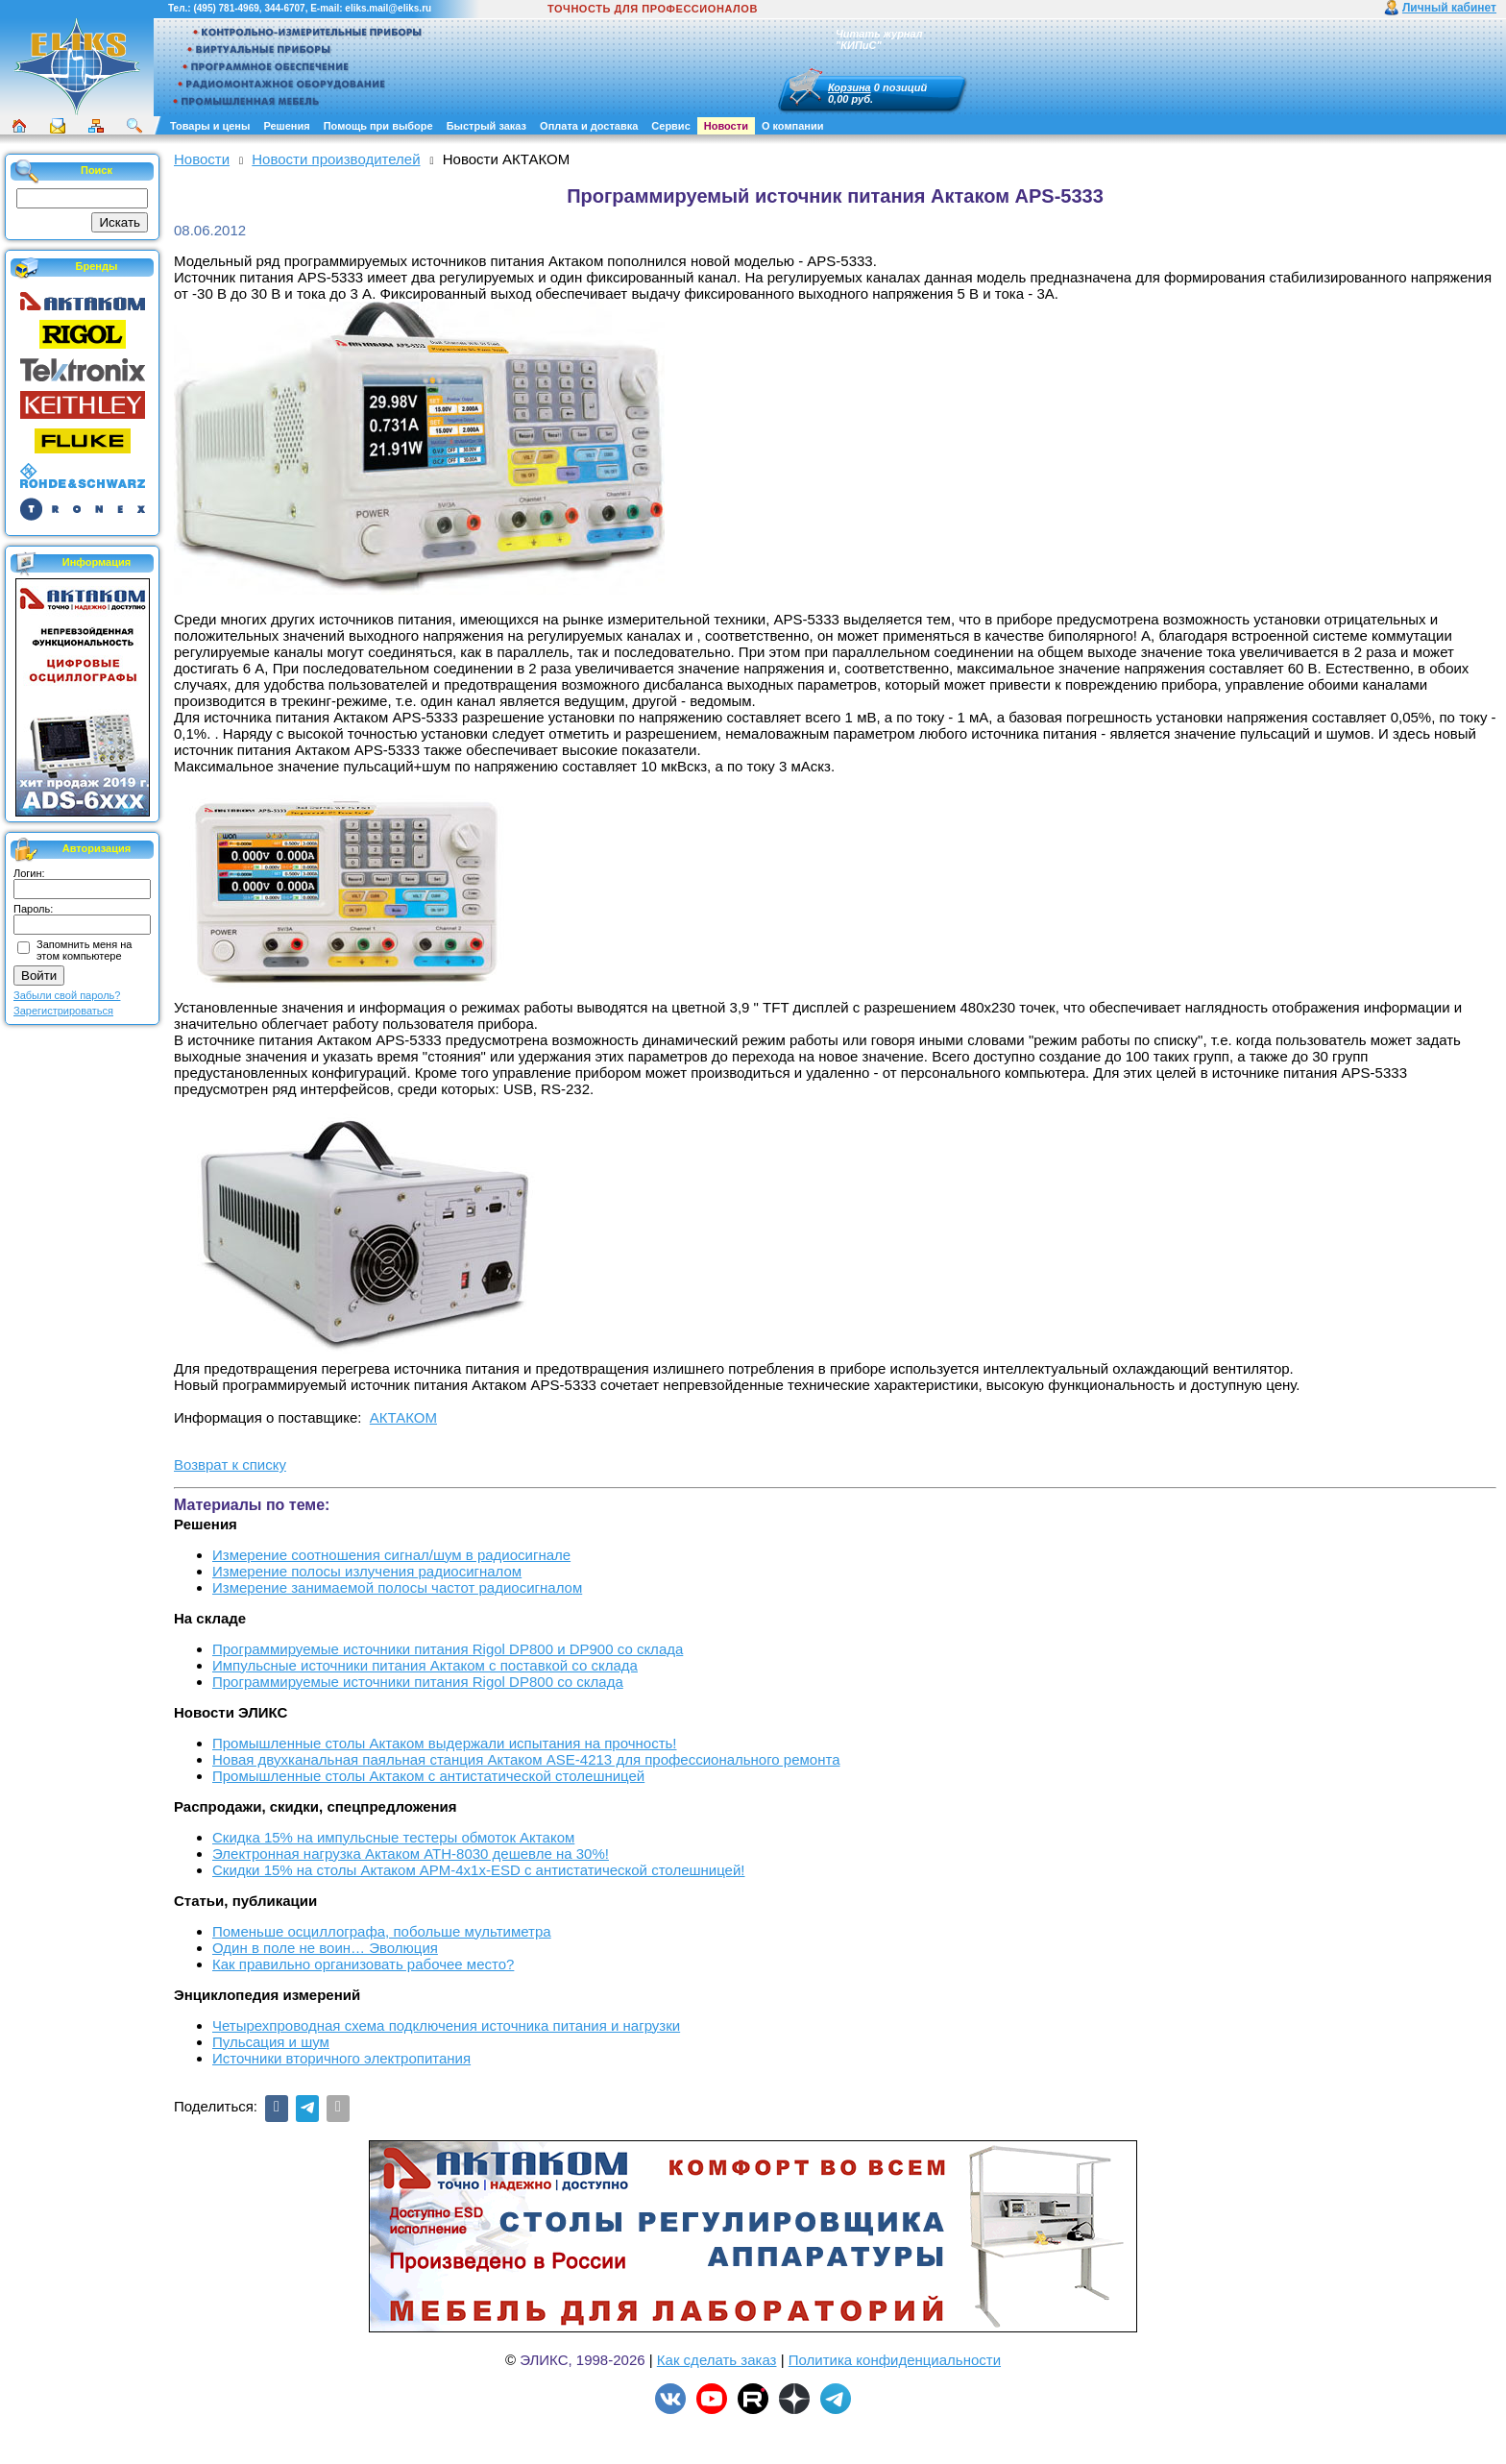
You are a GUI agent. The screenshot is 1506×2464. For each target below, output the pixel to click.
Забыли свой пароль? (66, 995)
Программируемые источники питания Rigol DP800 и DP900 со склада (447, 1649)
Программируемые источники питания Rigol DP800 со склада (417, 1681)
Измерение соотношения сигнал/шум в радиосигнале (391, 1555)
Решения (286, 126)
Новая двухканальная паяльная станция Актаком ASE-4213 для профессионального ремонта (526, 1759)
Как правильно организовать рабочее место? (363, 1964)
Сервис (670, 126)
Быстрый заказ (486, 126)
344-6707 (284, 8)
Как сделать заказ (717, 2360)
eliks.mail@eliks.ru (388, 8)
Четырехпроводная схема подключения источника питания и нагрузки (446, 2025)
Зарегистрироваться (63, 1010)
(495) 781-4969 (225, 8)
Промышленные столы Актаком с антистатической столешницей (428, 1776)
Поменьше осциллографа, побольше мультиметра (381, 1931)
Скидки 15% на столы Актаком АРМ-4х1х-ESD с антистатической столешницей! (478, 1870)
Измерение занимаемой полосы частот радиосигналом (397, 1587)
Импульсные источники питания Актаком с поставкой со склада (425, 1665)
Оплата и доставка (589, 126)
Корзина (849, 87)
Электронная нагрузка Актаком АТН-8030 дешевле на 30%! (410, 1853)
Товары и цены (210, 126)
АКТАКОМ (403, 1417)
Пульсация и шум (270, 2042)
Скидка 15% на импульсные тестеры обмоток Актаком (393, 1837)
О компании (793, 126)
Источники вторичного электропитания (341, 2058)
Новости (726, 126)
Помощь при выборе (378, 126)
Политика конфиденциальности (895, 2360)
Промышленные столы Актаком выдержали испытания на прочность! (444, 1743)
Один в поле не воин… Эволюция (325, 1947)
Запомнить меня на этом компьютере (84, 950)
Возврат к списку (230, 1464)
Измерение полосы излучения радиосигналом (367, 1571)
